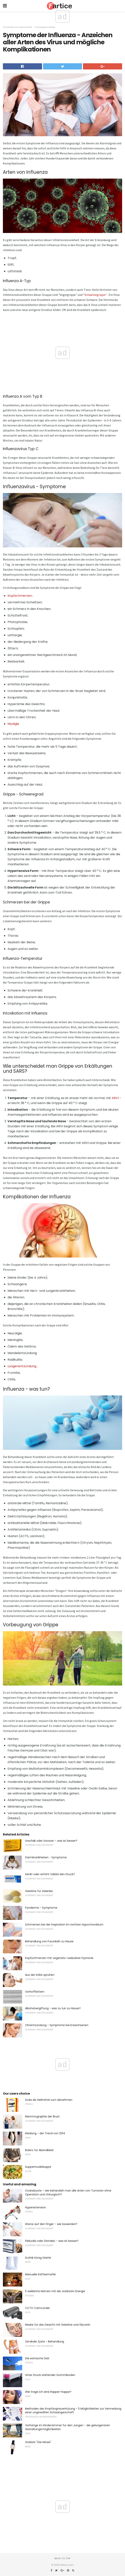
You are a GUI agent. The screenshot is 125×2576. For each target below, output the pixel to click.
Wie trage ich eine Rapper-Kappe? (48, 2392)
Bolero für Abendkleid (39, 2150)
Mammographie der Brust (42, 2116)
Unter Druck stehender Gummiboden (50, 2375)
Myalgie (13, 724)
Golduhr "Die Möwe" (38, 2442)
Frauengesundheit (45, 27)
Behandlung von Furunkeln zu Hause (49, 1941)
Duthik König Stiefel (38, 2258)
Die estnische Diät (37, 2358)
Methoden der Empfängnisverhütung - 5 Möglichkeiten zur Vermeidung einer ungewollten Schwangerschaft (73, 2410)
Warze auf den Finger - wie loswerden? (51, 2224)
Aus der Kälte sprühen (39, 1975)
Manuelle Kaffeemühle (40, 2274)
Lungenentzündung (22, 1366)
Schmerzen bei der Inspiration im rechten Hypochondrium (64, 1924)
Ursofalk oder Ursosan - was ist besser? (51, 1841)
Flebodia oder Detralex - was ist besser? (52, 2241)
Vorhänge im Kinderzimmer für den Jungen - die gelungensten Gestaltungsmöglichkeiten (67, 2427)
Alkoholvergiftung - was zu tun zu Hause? (53, 2008)
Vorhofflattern (34, 1992)
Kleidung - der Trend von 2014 (45, 2133)
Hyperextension (35, 2207)
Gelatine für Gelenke (39, 1891)
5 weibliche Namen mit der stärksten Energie (55, 2291)
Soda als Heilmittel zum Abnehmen (48, 2100)
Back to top (62, 2558)
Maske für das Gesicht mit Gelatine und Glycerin (57, 2325)
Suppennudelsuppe (38, 2167)
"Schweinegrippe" (95, 295)
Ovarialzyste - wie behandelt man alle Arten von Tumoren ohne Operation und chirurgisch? (68, 2192)
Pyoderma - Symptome (41, 1908)
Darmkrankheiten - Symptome (46, 1857)
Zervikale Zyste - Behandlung (44, 2341)
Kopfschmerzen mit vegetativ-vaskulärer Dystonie (59, 1958)
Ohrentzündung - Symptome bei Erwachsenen (56, 2025)
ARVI (115, 1098)
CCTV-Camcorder (37, 2308)
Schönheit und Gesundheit (17, 27)
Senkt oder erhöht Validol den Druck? (50, 1874)
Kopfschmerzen (20, 595)
